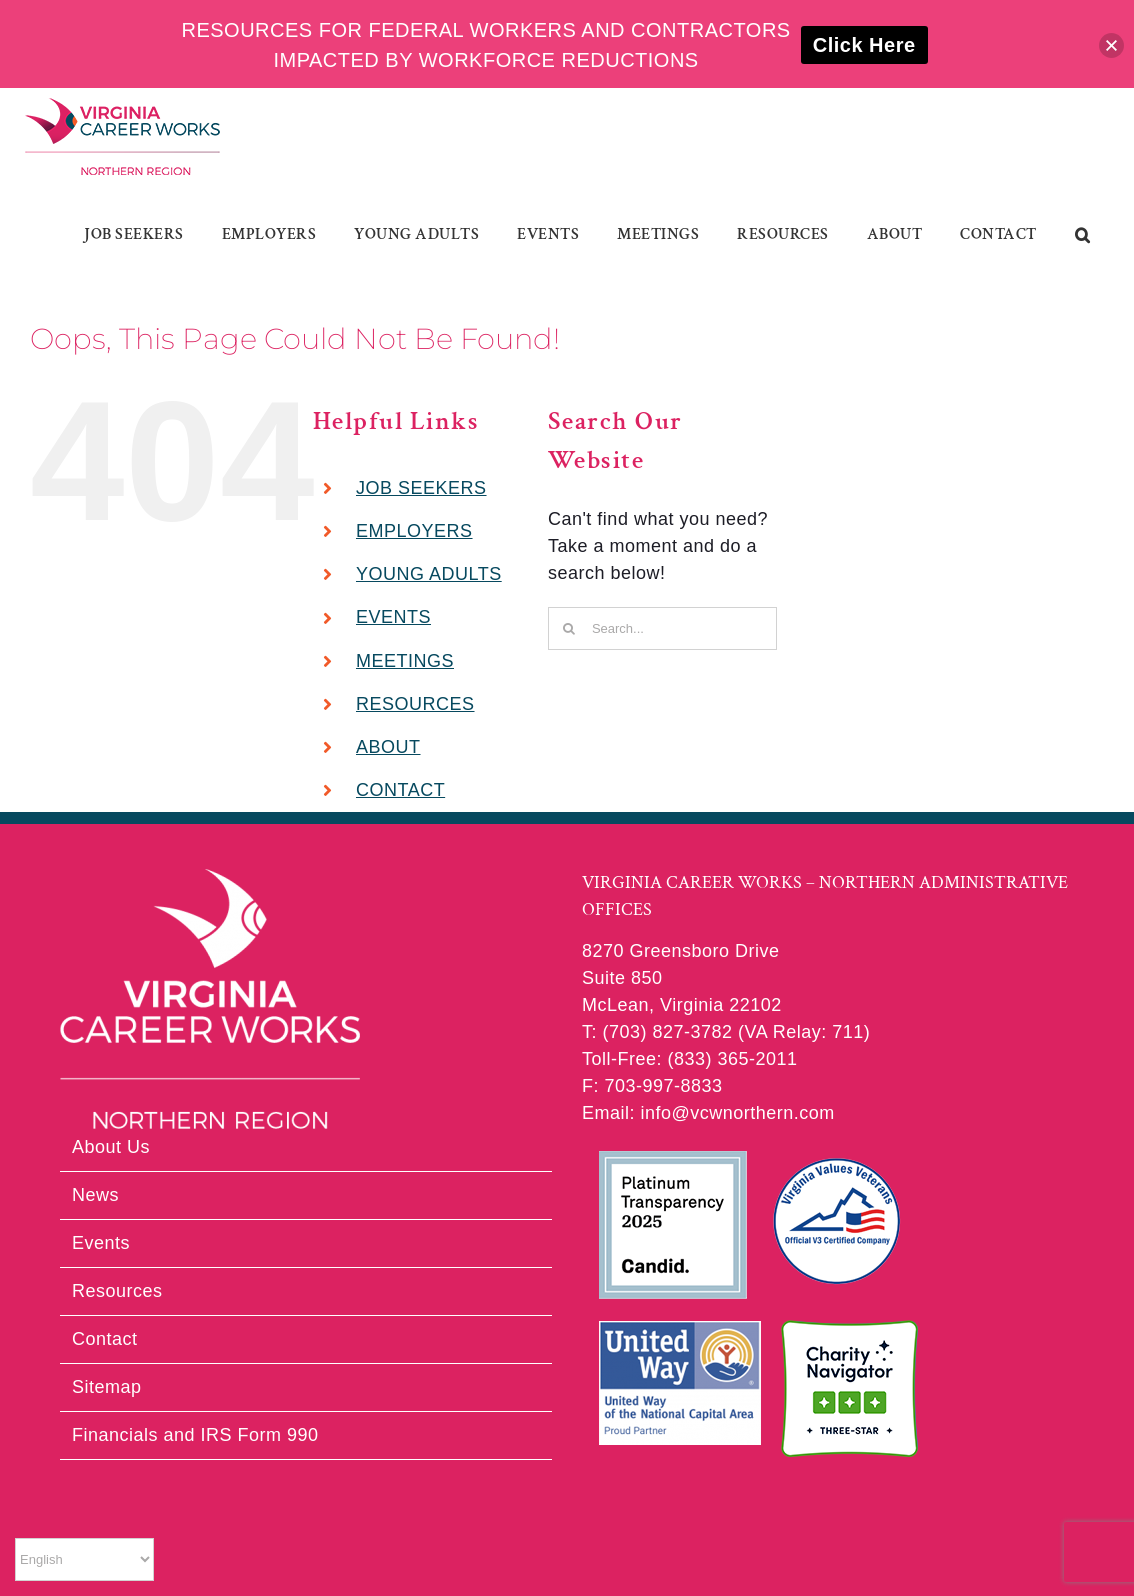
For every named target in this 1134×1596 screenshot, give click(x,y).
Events (101, 1243)
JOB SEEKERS (421, 488)
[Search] (569, 628)
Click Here (864, 45)
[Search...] (662, 628)
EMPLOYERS (414, 531)
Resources (117, 1291)
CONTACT (400, 790)
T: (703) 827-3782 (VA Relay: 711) (726, 1032)
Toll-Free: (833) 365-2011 (690, 1059)
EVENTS (393, 617)
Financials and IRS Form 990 (195, 1435)
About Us (111, 1147)
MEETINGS (405, 661)
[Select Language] (84, 1559)
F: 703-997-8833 (652, 1086)
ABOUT (388, 747)
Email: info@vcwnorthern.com (708, 1113)
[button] (1083, 235)
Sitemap (107, 1387)
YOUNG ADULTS (429, 574)
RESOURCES (415, 704)
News (95, 1195)
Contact (105, 1339)
